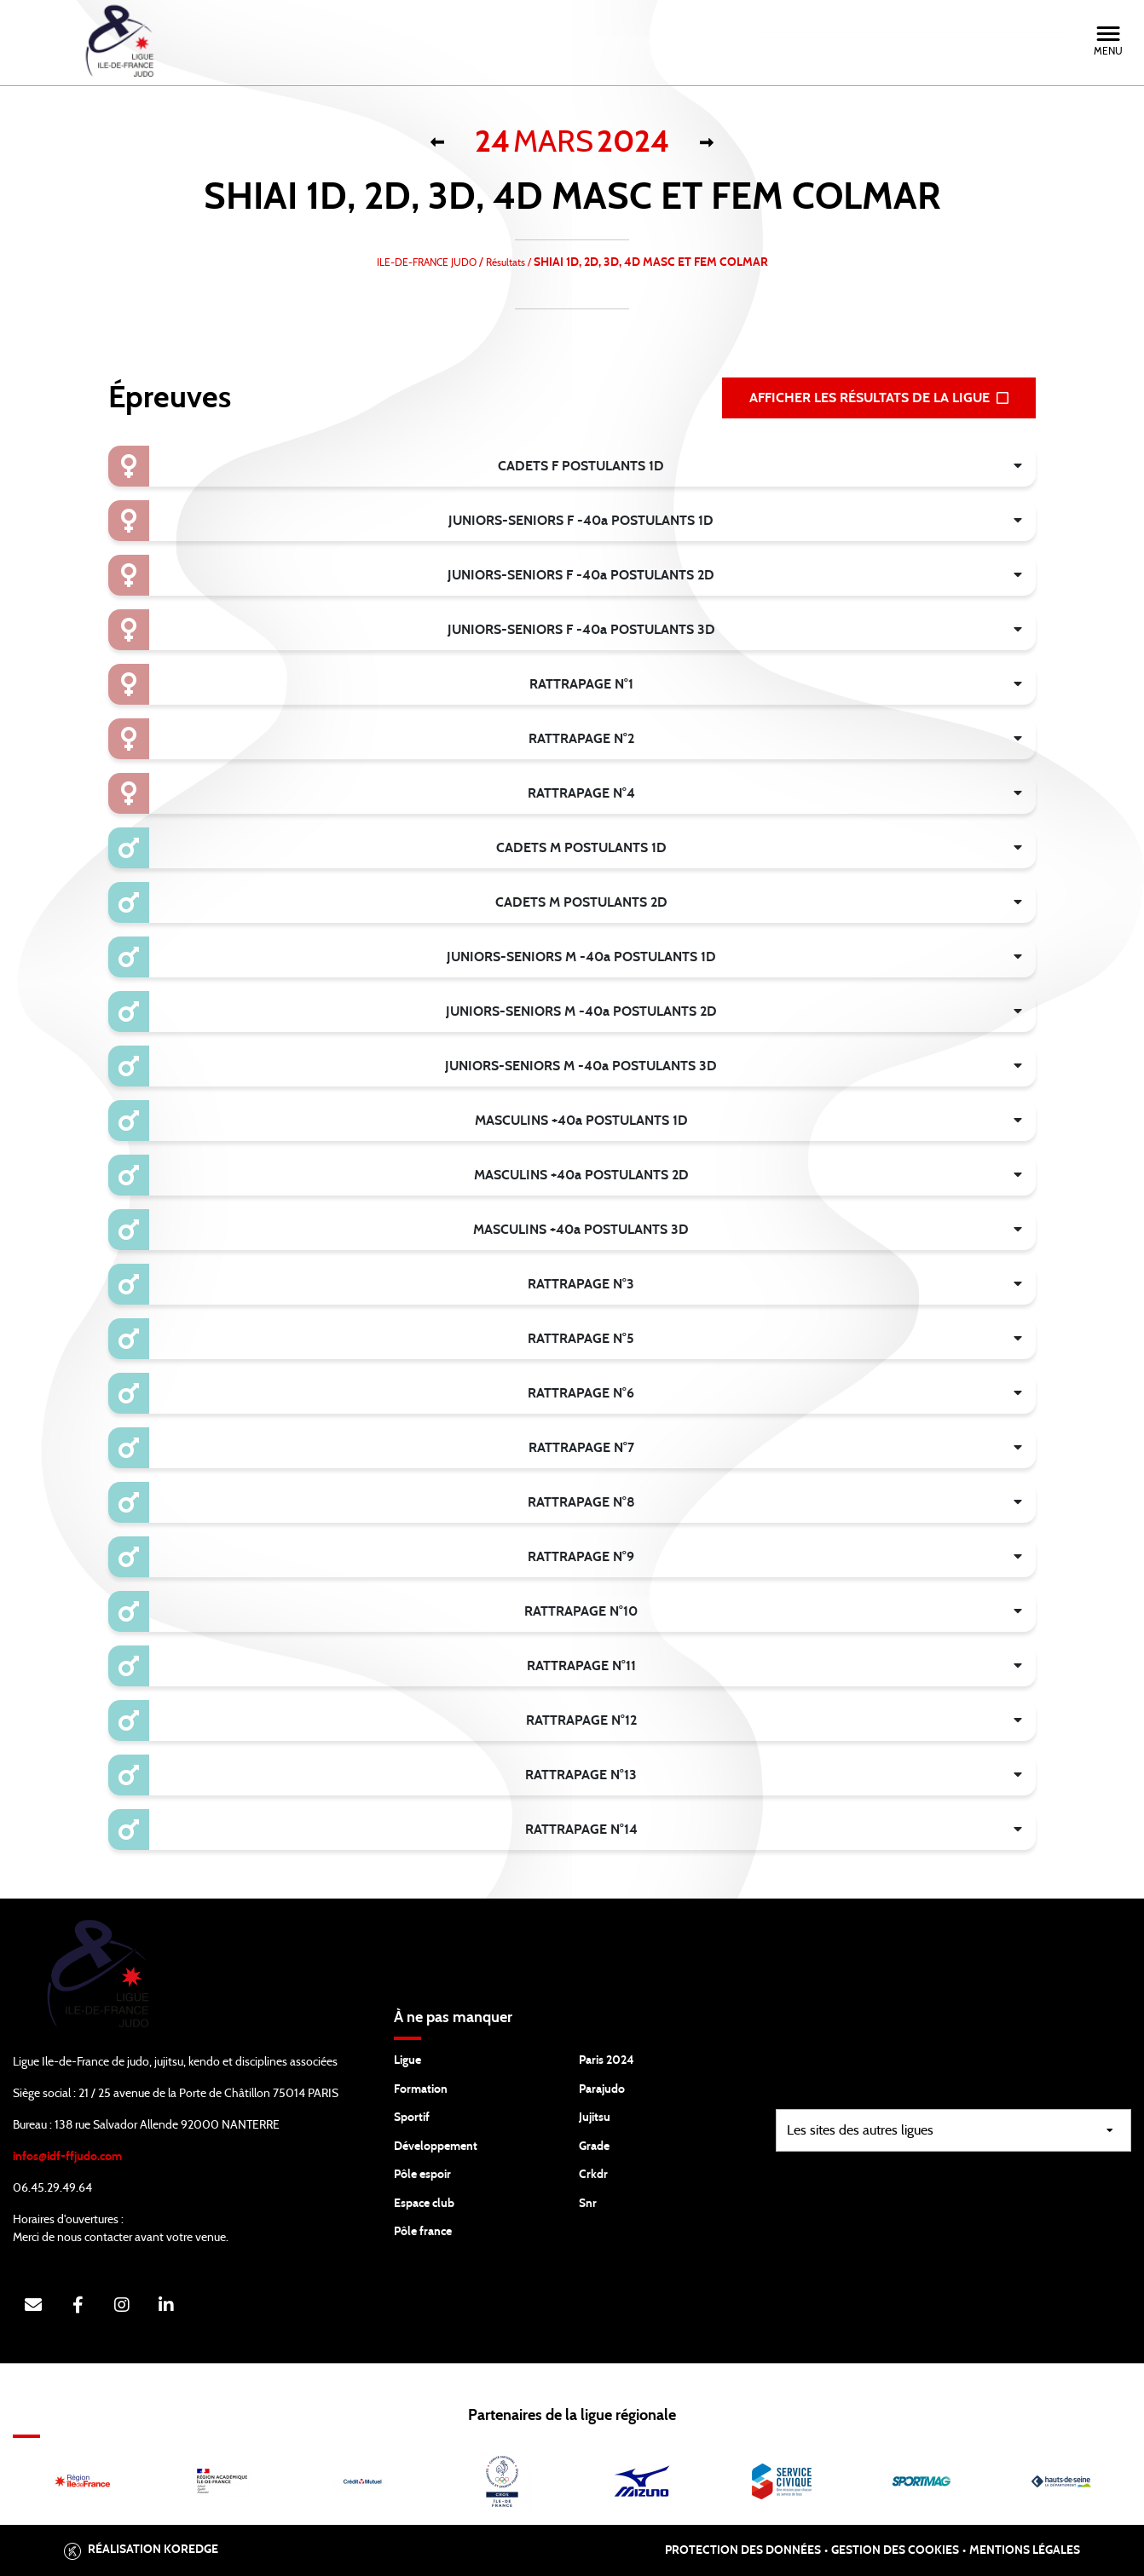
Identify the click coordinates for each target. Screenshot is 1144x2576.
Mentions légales (1024, 2550)
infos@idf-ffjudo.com (67, 2157)
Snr (588, 2204)
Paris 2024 (606, 2060)
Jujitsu (594, 2118)
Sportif (412, 2118)
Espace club (424, 2204)
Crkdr (593, 2175)
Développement (435, 2146)
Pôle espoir (422, 2175)
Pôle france (423, 2232)
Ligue (407, 2060)
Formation (421, 2089)
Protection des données (743, 2550)
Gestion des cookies (895, 2550)
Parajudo (602, 2089)
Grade (594, 2146)
